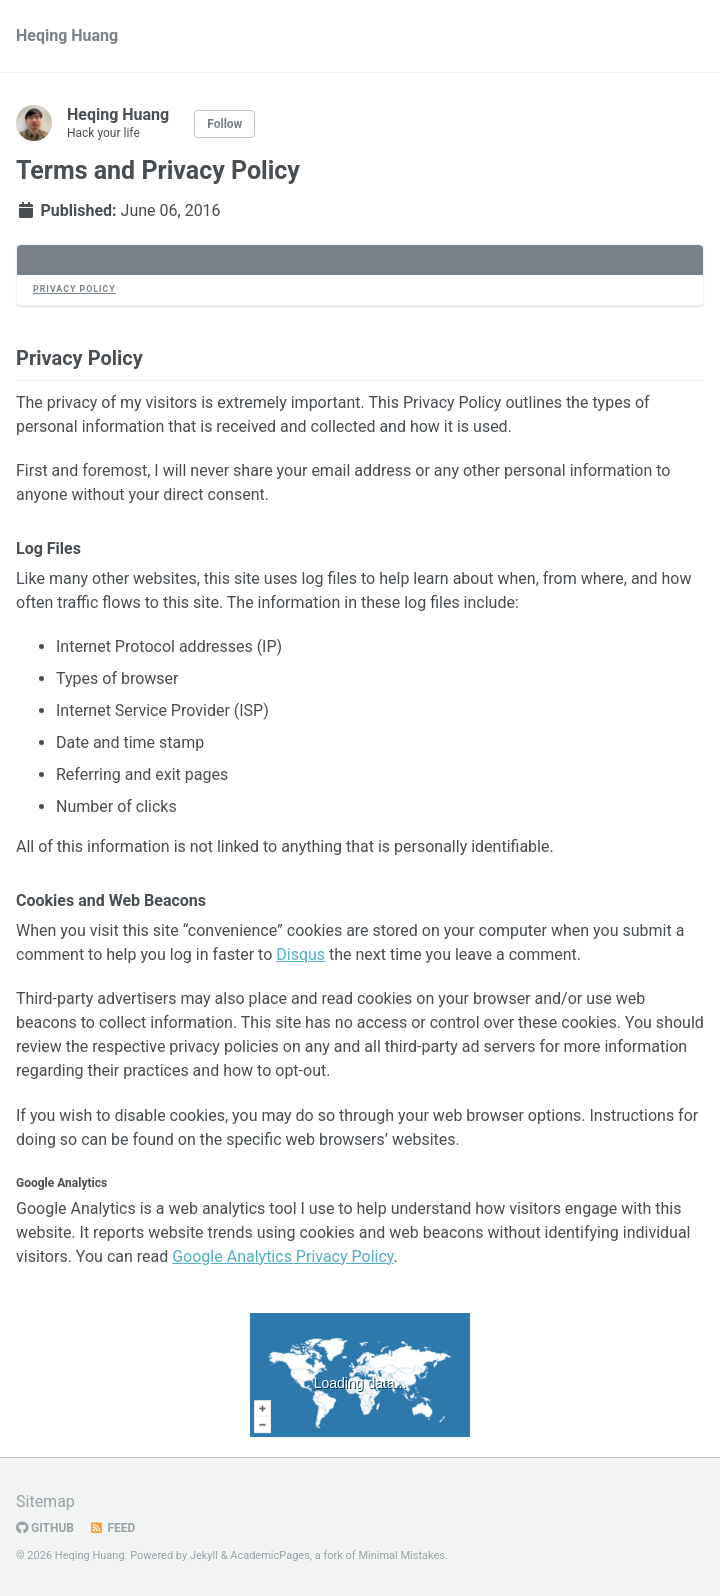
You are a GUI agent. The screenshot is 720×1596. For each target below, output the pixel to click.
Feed (112, 1528)
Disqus (300, 954)
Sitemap (45, 1501)
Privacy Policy (74, 289)
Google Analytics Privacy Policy (282, 1256)
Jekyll (204, 1555)
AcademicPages (270, 1555)
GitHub (45, 1528)
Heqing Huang (67, 35)
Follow (224, 124)
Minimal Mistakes (401, 1555)
